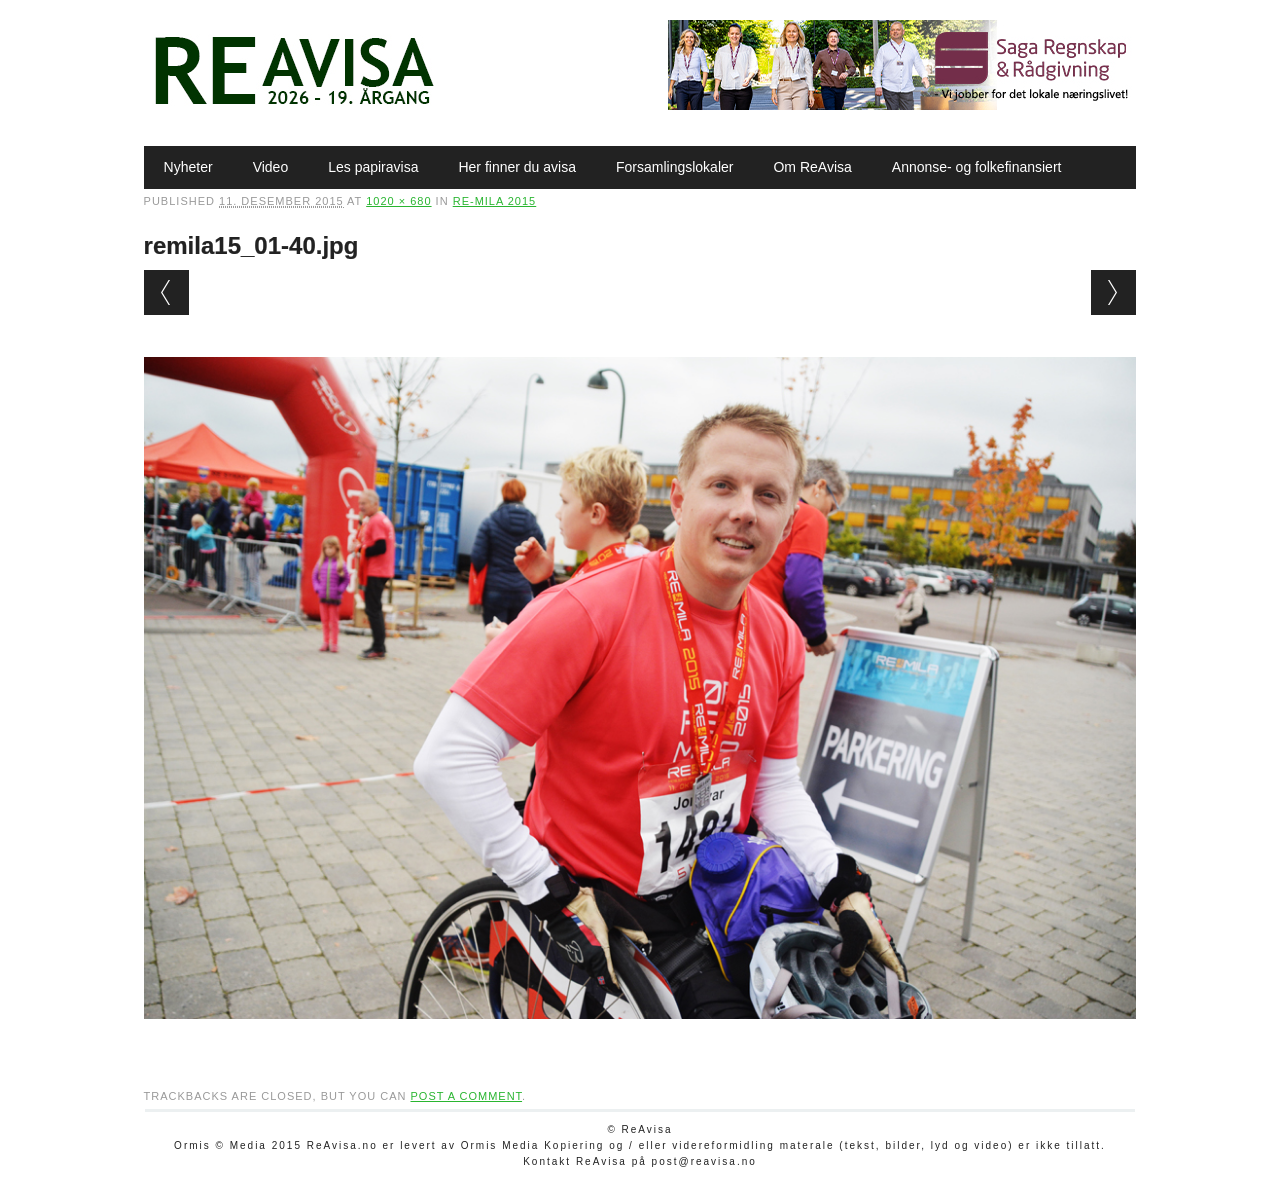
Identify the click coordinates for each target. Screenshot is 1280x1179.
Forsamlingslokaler (674, 167)
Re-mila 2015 (495, 201)
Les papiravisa (373, 167)
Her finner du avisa (517, 167)
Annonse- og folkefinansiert (977, 167)
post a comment (466, 1096)
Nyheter (188, 167)
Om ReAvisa (812, 167)
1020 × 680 (398, 201)
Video (271, 167)
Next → (1113, 292)
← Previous (166, 292)
